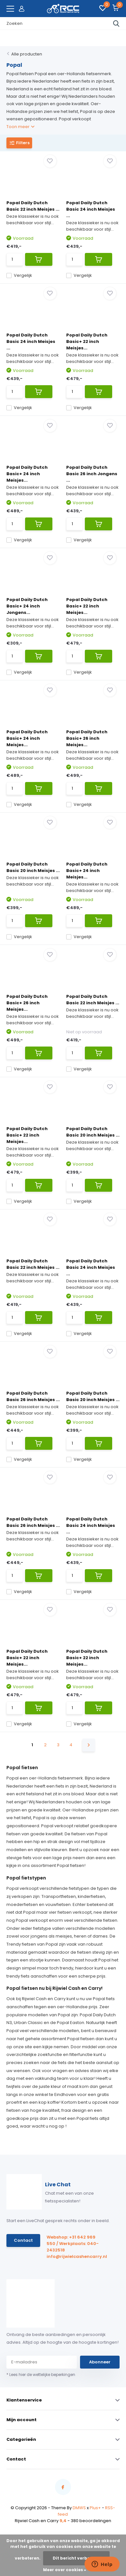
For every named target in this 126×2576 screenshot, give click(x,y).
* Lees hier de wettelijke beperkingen (40, 2374)
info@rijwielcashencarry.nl (75, 2256)
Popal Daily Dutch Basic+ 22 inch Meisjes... (86, 341)
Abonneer (100, 2362)
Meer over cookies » (64, 2569)
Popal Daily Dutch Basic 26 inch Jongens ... (91, 473)
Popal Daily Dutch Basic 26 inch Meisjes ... (33, 1396)
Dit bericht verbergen (76, 2558)
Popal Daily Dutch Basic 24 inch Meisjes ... (90, 209)
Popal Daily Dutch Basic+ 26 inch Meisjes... (86, 738)
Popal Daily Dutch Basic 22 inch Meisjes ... (32, 206)
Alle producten (26, 54)
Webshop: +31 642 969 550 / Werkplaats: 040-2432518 (73, 2243)
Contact (23, 2240)
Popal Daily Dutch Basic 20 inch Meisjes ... (33, 867)
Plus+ (95, 2508)
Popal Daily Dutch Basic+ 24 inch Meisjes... (27, 473)
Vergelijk (19, 275)
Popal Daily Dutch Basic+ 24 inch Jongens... (27, 606)
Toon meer (20, 127)
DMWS (79, 2508)
